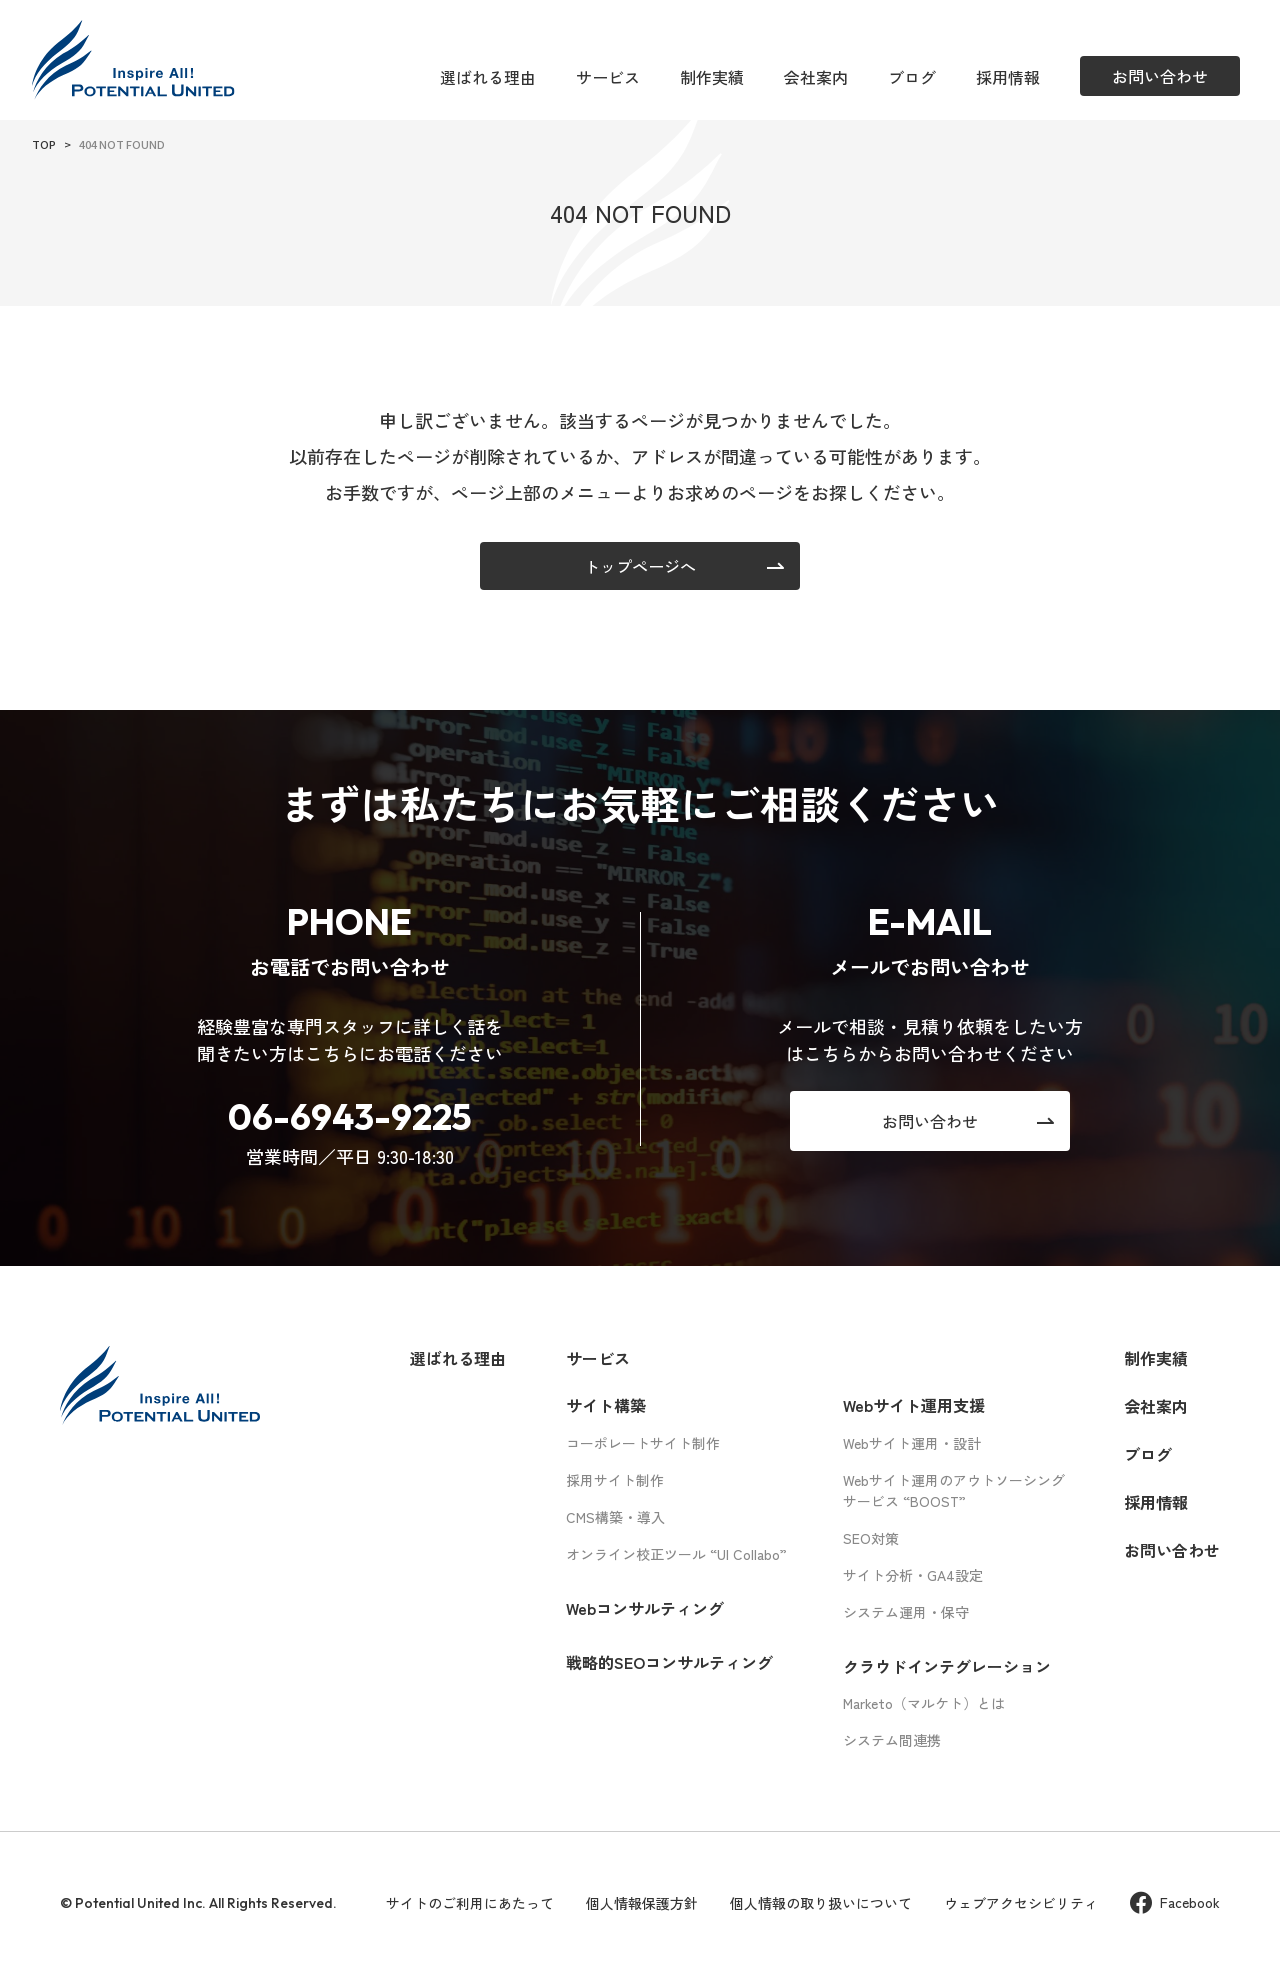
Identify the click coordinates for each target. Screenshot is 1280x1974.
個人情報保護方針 (642, 1903)
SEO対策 (871, 1538)
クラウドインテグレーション (947, 1666)
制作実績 (712, 77)
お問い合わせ (1172, 1550)
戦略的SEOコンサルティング (669, 1662)
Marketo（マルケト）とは (924, 1703)
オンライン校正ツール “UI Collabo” (676, 1554)
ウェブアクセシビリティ (1021, 1903)
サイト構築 (606, 1405)
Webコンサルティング (645, 1608)
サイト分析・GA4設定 (913, 1575)
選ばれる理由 (488, 77)
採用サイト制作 (615, 1480)
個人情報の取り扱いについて (821, 1903)
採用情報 (1008, 77)
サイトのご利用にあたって (470, 1903)
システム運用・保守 (906, 1612)
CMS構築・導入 (615, 1517)
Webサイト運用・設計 (912, 1443)
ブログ (912, 77)
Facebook (1175, 1902)
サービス (608, 77)
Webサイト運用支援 (914, 1405)
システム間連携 (892, 1740)
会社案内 (816, 77)
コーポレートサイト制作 (643, 1443)
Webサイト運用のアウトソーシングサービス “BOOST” (954, 1490)
